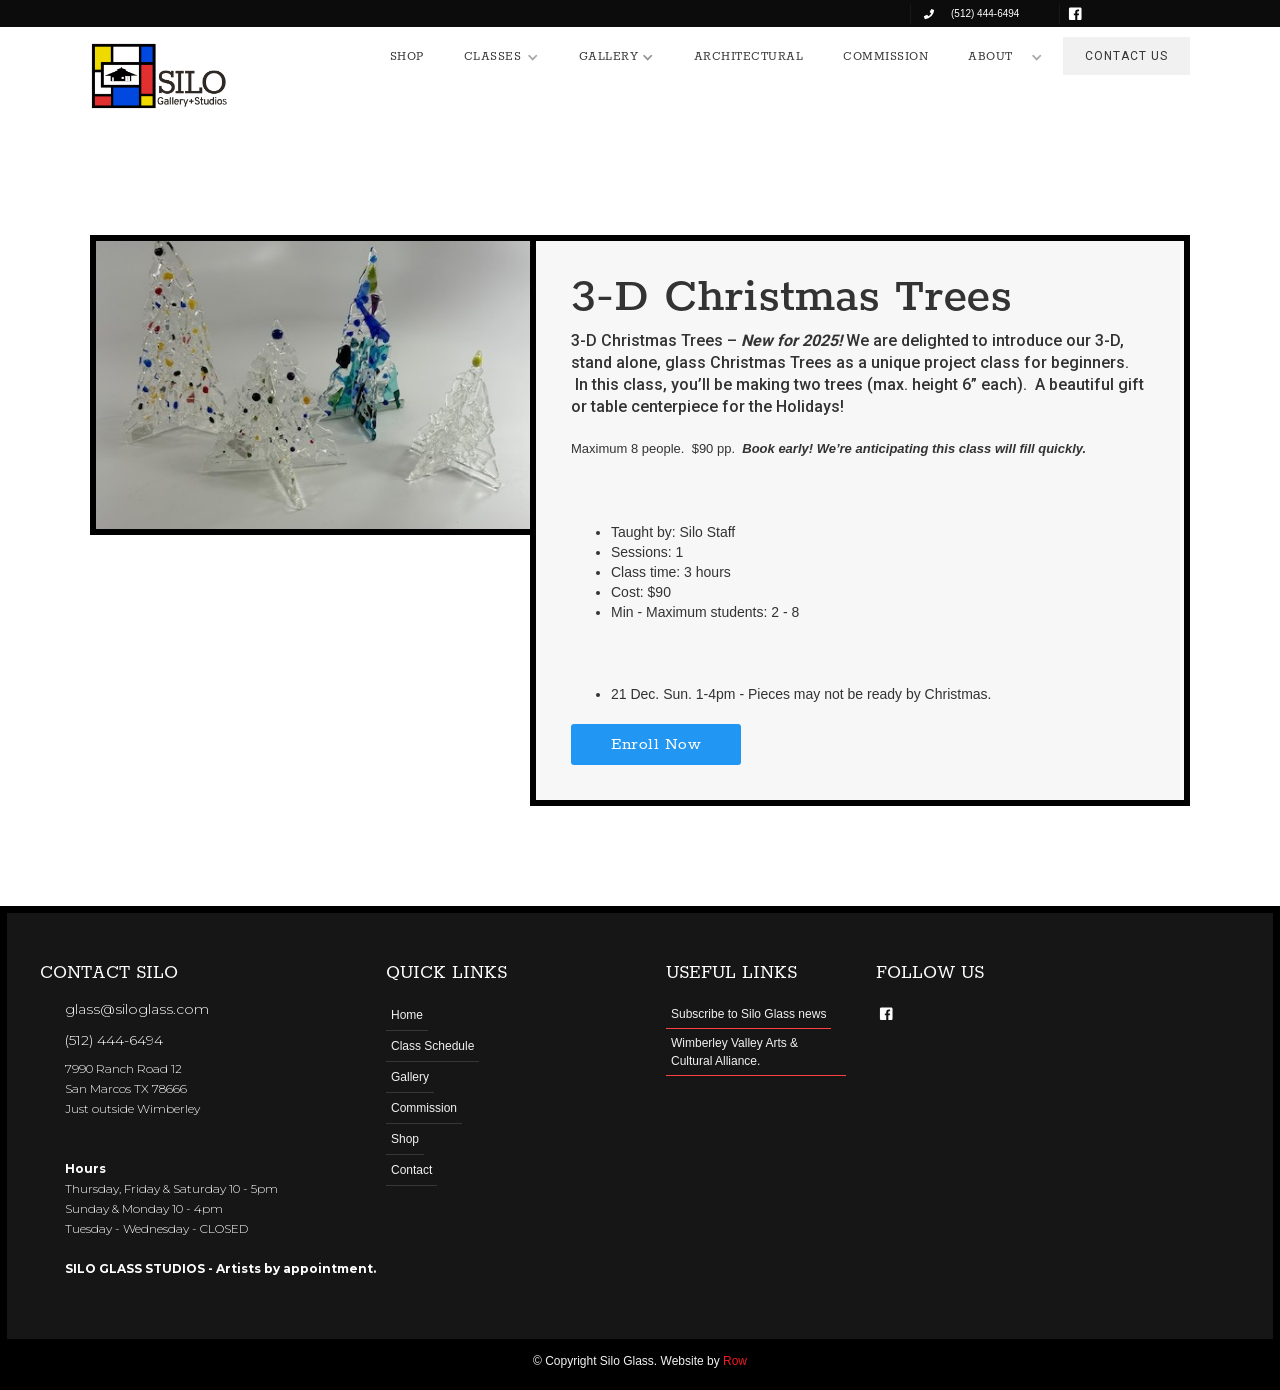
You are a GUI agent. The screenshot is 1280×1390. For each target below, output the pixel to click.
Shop (405, 1139)
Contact (411, 1170)
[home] (160, 76)
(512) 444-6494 (114, 1040)
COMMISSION (885, 56)
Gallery (410, 1077)
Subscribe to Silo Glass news (748, 1014)
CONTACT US (1126, 56)
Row (735, 1361)
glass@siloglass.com (137, 1009)
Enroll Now (656, 744)
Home (407, 1015)
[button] (501, 57)
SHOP (407, 56)
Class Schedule (432, 1046)
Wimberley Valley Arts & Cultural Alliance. (734, 1052)
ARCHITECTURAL (749, 56)
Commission (424, 1108)
